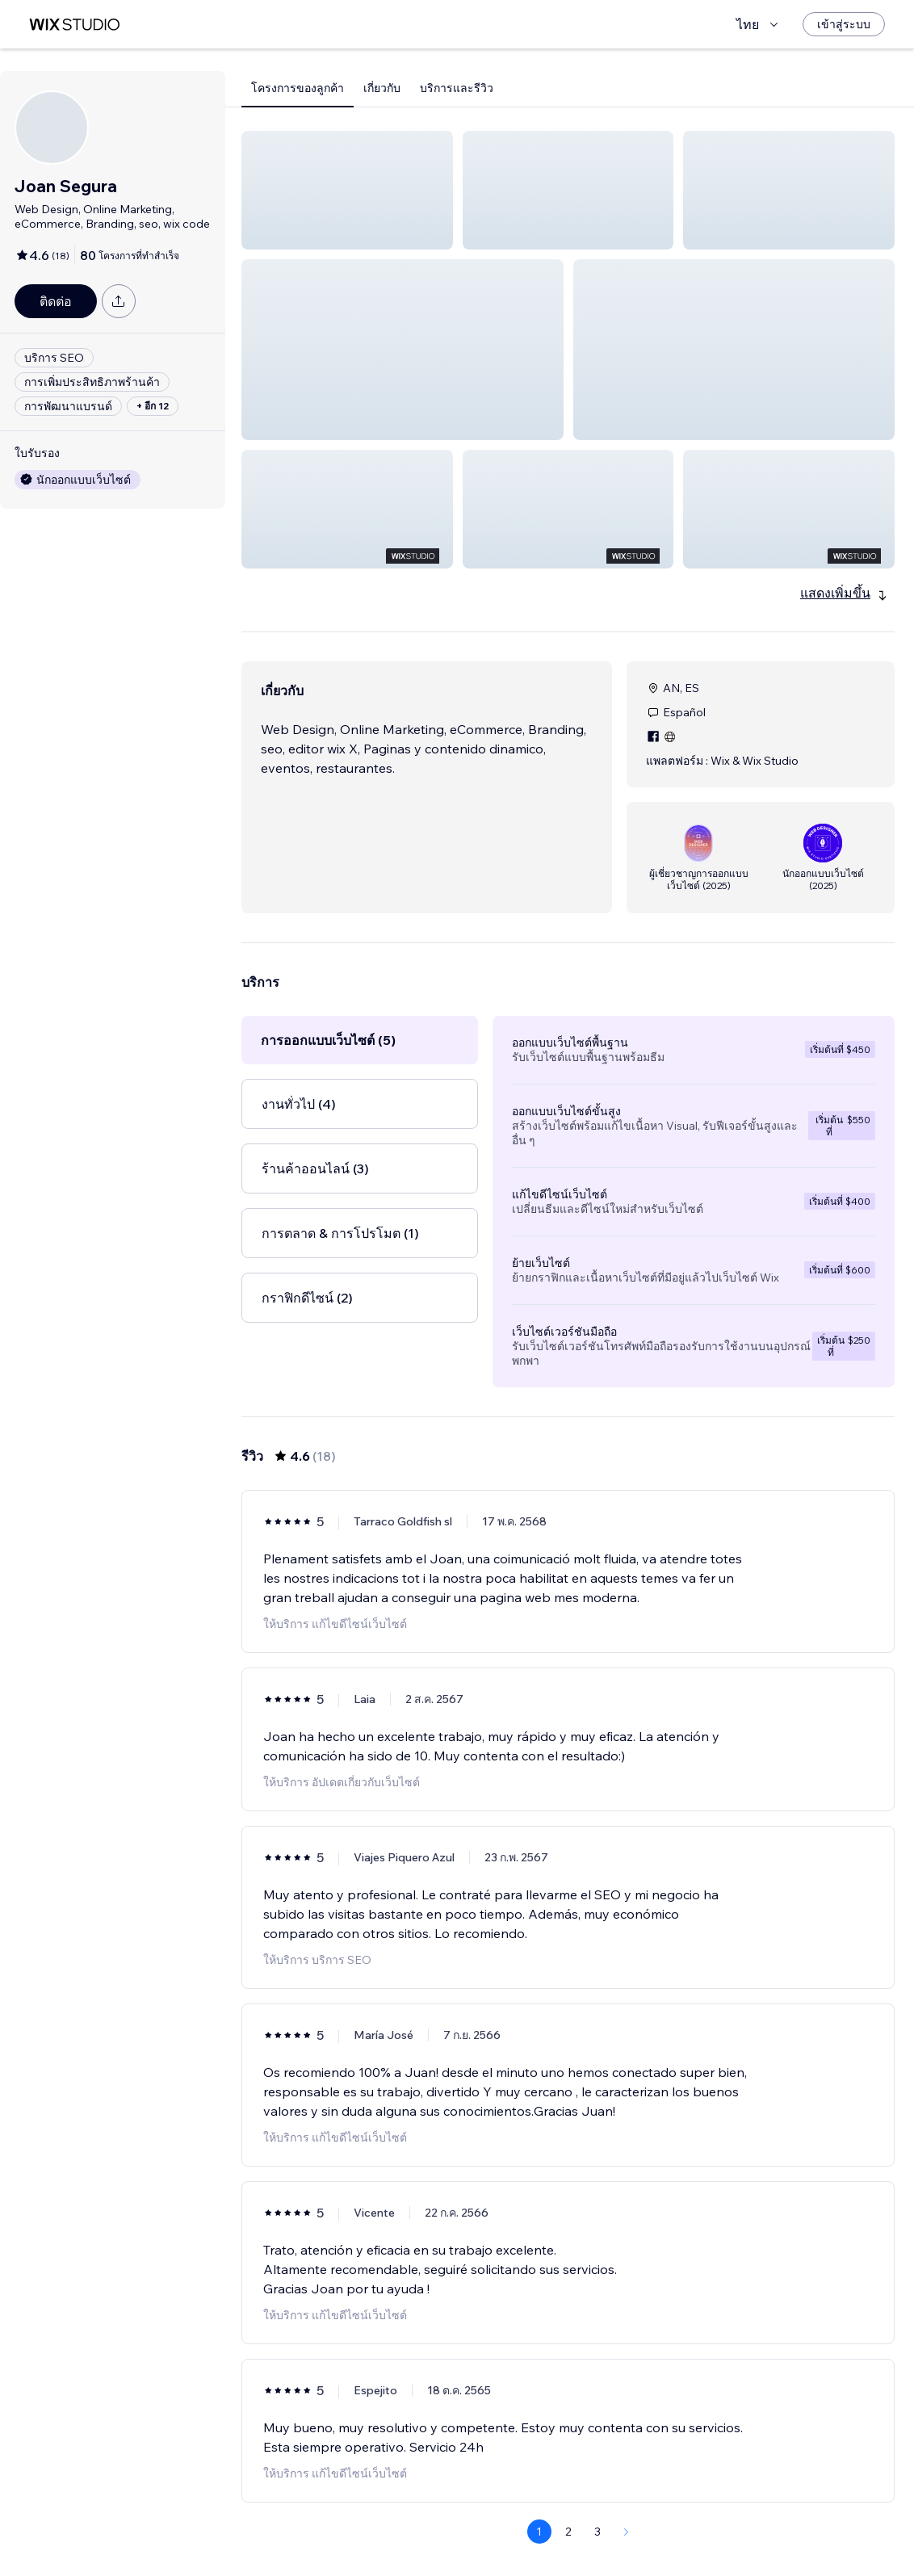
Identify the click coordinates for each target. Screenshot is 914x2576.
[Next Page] (626, 2531)
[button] (347, 190)
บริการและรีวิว (456, 88)
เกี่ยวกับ (381, 88)
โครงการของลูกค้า (297, 88)
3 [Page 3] (597, 2531)
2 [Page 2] (568, 2531)
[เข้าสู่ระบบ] (844, 24)
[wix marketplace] (74, 24)
